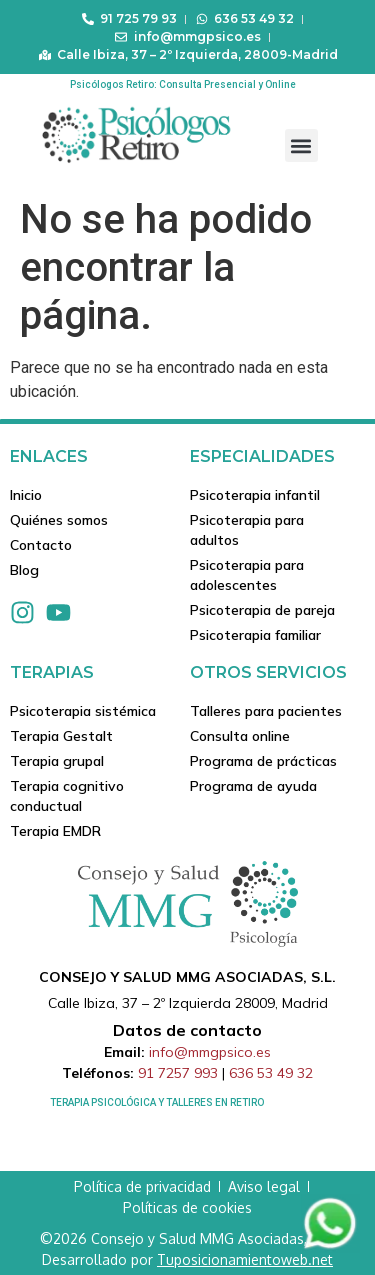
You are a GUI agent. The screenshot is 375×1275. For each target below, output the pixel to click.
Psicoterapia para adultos (247, 530)
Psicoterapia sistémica (83, 711)
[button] (301, 145)
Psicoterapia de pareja (262, 610)
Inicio (26, 495)
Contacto (41, 545)
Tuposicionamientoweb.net (245, 1259)
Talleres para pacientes (266, 711)
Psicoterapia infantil (255, 495)
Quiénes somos (59, 520)
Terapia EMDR (55, 831)
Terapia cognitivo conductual (67, 796)
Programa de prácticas (263, 761)
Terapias (52, 672)
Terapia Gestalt (61, 736)
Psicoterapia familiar (255, 635)
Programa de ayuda (253, 786)
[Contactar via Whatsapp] (330, 1247)
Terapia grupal (57, 761)
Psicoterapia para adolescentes (247, 575)
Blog (24, 570)
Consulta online (240, 736)
